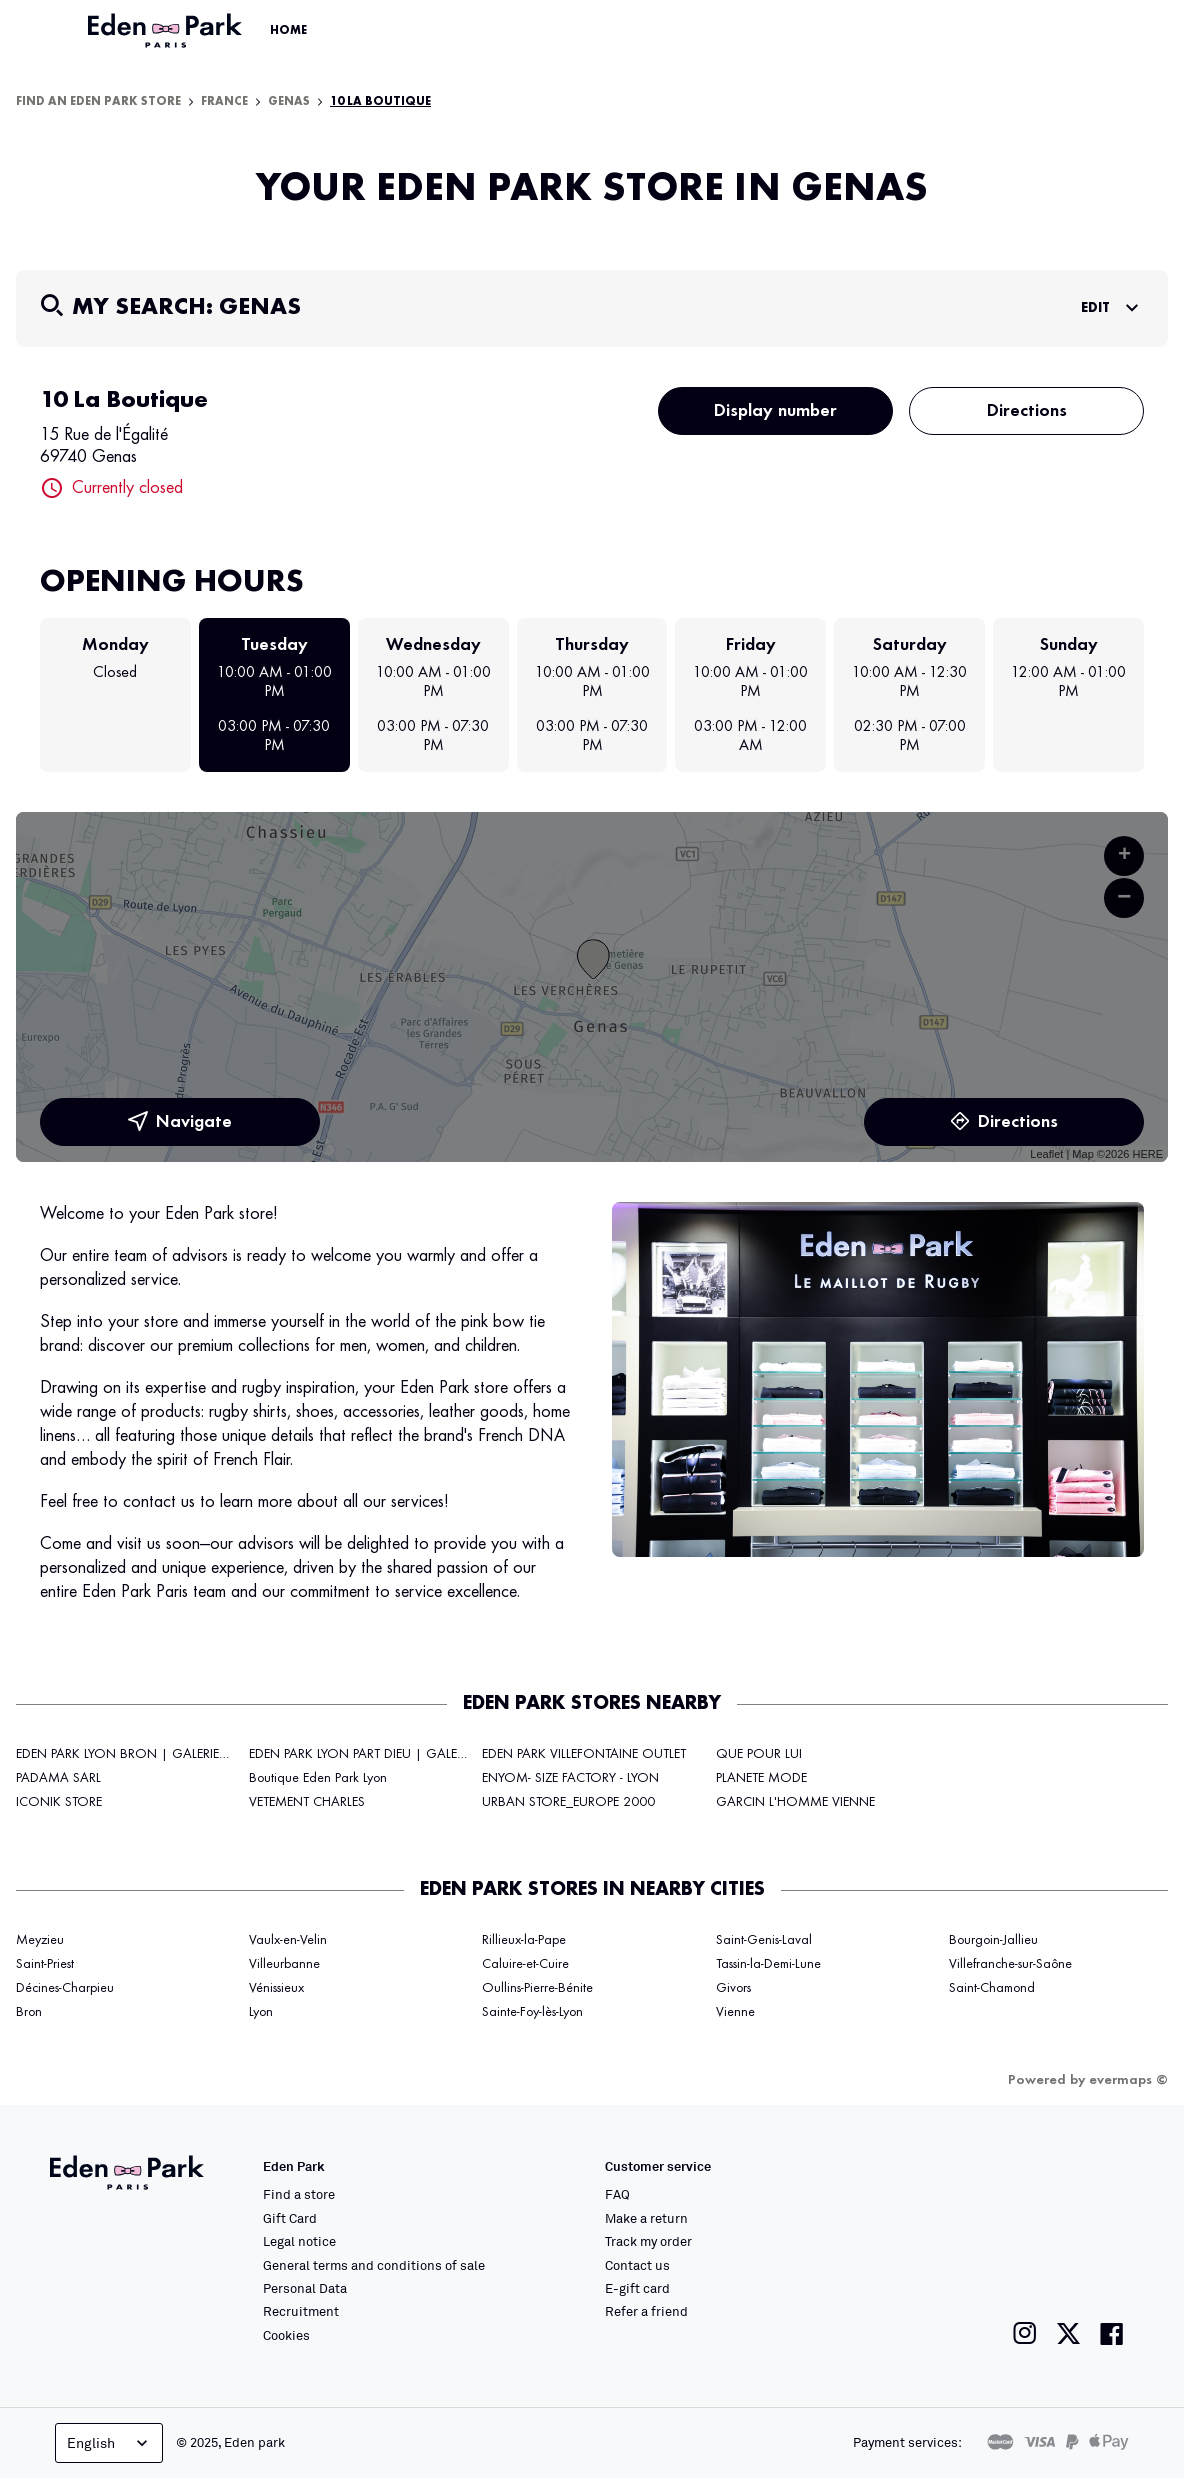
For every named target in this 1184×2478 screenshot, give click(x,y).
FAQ (617, 2194)
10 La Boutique (380, 102)
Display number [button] (775, 411)
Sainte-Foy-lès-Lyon (532, 2012)
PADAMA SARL (58, 1778)
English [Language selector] (109, 2443)
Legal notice (299, 2241)
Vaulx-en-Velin (288, 1940)
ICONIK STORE (59, 1802)
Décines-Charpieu (65, 1988)
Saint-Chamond (992, 1988)
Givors (733, 1988)
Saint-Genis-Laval (764, 1940)
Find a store (299, 2194)
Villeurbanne (284, 1964)
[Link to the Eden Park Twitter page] (1068, 2333)
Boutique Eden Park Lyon (318, 1778)
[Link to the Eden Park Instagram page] (1025, 2333)
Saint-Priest (45, 1964)
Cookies (286, 2335)
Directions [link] (1004, 1122)
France (224, 102)
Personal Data (305, 2288)
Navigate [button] (180, 1122)
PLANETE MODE (761, 1778)
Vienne (735, 2012)
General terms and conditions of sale (374, 2265)
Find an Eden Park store (98, 102)
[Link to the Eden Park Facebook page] (1112, 2333)
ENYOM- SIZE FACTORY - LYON (570, 1778)
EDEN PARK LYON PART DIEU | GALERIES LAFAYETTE (396, 1754)
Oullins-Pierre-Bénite (537, 1988)
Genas (289, 102)
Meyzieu (40, 1940)
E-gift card (637, 2288)
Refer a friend (646, 2311)
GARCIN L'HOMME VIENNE (795, 1802)
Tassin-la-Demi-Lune (768, 1964)
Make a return (646, 2218)
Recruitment (301, 2311)
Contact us (637, 2265)
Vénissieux (276, 1988)
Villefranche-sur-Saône (1010, 1964)
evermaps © (1128, 2080)
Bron (29, 2012)
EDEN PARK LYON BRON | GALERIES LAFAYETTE (152, 1754)
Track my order (648, 2241)
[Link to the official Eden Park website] (167, 31)
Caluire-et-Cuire (525, 1964)
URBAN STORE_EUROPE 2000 (568, 1802)
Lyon (261, 2012)
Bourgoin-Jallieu (993, 1940)
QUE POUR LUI (759, 1754)
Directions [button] (1027, 411)
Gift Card (290, 2218)
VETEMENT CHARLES (307, 1802)
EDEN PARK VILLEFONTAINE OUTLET (584, 1754)
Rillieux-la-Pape (524, 1940)
